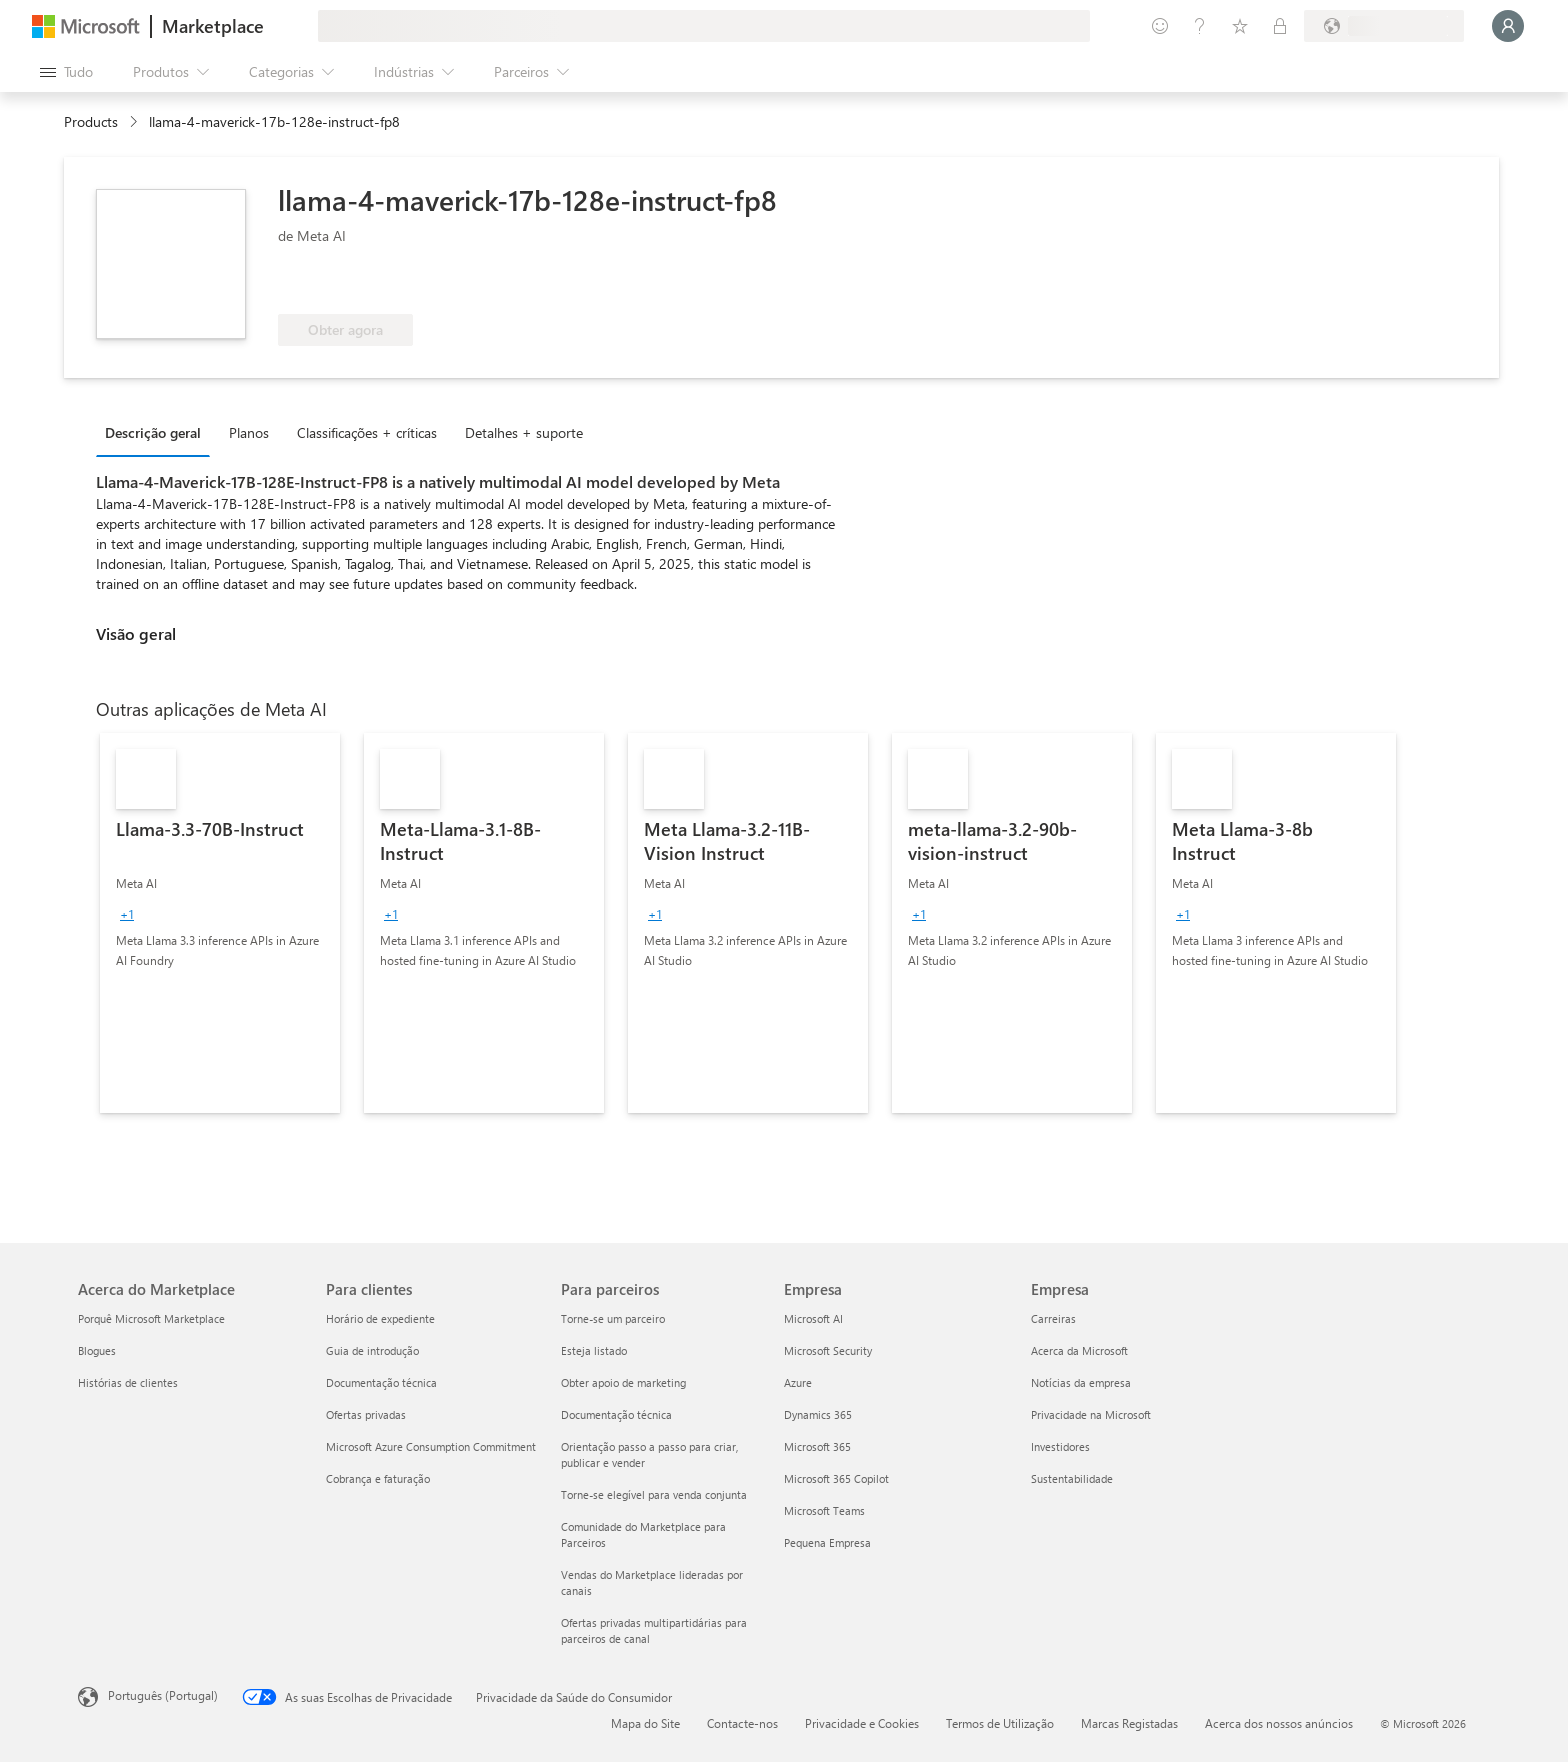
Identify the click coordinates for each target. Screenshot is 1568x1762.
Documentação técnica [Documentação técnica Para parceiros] (616, 1414)
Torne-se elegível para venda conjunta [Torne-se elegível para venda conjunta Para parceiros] (654, 1494)
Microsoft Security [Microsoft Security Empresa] (828, 1350)
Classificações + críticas (367, 432)
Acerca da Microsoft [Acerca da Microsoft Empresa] (1079, 1350)
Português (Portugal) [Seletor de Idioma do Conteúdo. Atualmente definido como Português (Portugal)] (163, 1695)
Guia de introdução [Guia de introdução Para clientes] (372, 1350)
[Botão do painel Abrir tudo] (66, 72)
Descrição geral (153, 432)
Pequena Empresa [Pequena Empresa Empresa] (827, 1542)
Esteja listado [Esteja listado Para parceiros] (594, 1350)
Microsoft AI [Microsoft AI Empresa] (813, 1318)
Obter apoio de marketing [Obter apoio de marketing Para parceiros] (623, 1382)
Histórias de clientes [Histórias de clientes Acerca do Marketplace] (128, 1382)
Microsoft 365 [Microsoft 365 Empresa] (817, 1446)
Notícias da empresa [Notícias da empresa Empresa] (1081, 1382)
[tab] (158, 432)
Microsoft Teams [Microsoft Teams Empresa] (824, 1510)
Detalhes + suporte (524, 432)
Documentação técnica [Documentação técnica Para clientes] (381, 1382)
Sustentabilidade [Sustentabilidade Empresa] (1072, 1478)
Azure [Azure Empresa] (798, 1382)
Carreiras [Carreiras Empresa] (1053, 1318)
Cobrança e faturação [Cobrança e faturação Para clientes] (378, 1478)
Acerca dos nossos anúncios (1279, 1723)
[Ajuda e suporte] (1200, 26)
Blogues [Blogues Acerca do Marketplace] (97, 1350)
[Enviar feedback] (1160, 26)
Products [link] (91, 121)
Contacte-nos (742, 1723)
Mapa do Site (645, 1723)
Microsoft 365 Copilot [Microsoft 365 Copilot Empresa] (836, 1478)
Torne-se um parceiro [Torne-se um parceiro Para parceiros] (613, 1318)
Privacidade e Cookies (862, 1723)
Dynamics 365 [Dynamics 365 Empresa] (818, 1414)
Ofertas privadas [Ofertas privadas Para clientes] (366, 1414)
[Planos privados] (1280, 26)
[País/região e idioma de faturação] (1384, 26)
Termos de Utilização (1000, 1723)
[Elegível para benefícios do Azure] (359, 284)
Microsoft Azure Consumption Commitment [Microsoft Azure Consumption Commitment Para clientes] (431, 1446)
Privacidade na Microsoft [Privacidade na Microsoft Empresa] (1091, 1414)
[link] (220, 923)
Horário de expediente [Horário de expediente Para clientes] (380, 1318)
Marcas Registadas (1129, 1723)
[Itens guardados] (1240, 26)
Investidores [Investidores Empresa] (1060, 1446)
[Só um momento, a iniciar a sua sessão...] (1508, 26)
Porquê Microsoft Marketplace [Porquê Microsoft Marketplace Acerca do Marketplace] (151, 1318)
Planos (249, 432)
